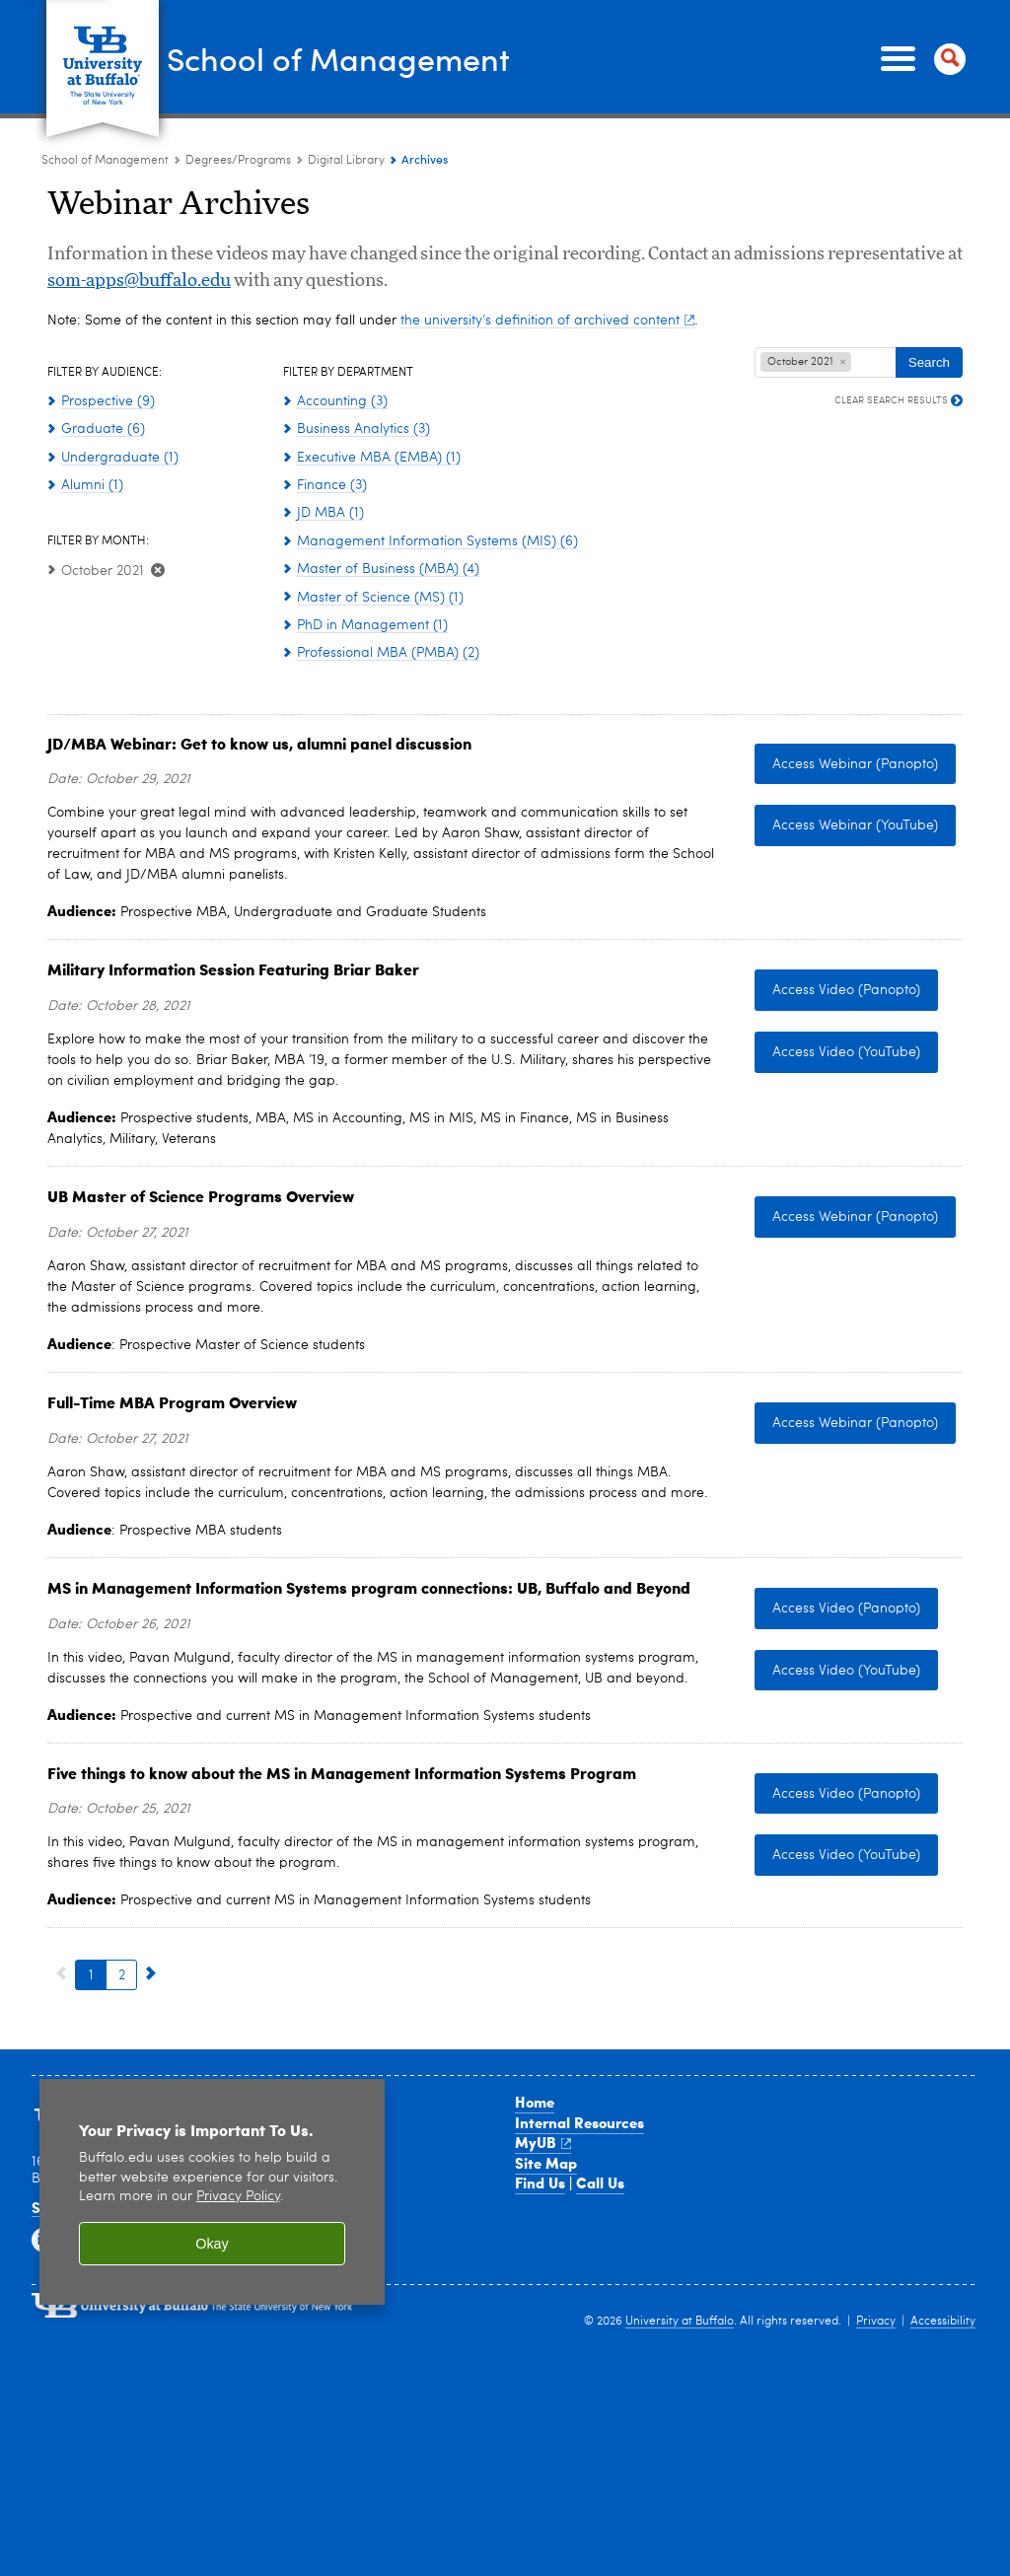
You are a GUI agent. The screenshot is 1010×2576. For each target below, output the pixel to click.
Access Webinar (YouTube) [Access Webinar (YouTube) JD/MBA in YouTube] (846, 826)
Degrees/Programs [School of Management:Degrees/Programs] (238, 161)
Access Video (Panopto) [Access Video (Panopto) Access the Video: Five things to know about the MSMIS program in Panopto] (837, 1794)
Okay (212, 2244)
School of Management (367, 57)
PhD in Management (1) (372, 625)
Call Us (600, 2182)
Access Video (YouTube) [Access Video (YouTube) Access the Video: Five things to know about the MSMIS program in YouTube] (837, 1855)
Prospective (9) (108, 401)
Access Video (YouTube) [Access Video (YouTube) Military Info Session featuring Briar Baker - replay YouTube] (837, 1052)
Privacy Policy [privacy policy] (238, 2196)
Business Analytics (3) (363, 429)
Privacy (876, 2321)
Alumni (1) (92, 485)
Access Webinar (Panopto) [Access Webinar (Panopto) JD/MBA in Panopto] (846, 764)
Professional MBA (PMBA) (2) (388, 653)
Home (534, 2101)
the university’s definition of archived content (547, 320)
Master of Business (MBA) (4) (388, 569)
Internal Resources (579, 2122)
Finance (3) (332, 485)
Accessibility (942, 2321)
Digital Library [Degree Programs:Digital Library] (346, 161)
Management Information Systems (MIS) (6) (437, 541)
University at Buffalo (679, 2321)
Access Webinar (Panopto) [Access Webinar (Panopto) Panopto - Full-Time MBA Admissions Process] (846, 1423)
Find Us (540, 2182)
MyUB (543, 2142)
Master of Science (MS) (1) (380, 598)
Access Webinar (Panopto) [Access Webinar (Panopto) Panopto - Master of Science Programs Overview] (846, 1217)
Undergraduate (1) (120, 458)
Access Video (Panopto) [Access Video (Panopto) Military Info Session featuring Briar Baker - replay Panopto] (837, 990)
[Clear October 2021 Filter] (156, 572)
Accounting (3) (342, 401)
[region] (212, 2192)
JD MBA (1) (330, 513)
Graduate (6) (103, 429)
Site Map (546, 2163)
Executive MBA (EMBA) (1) (379, 458)
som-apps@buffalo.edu (139, 281)
